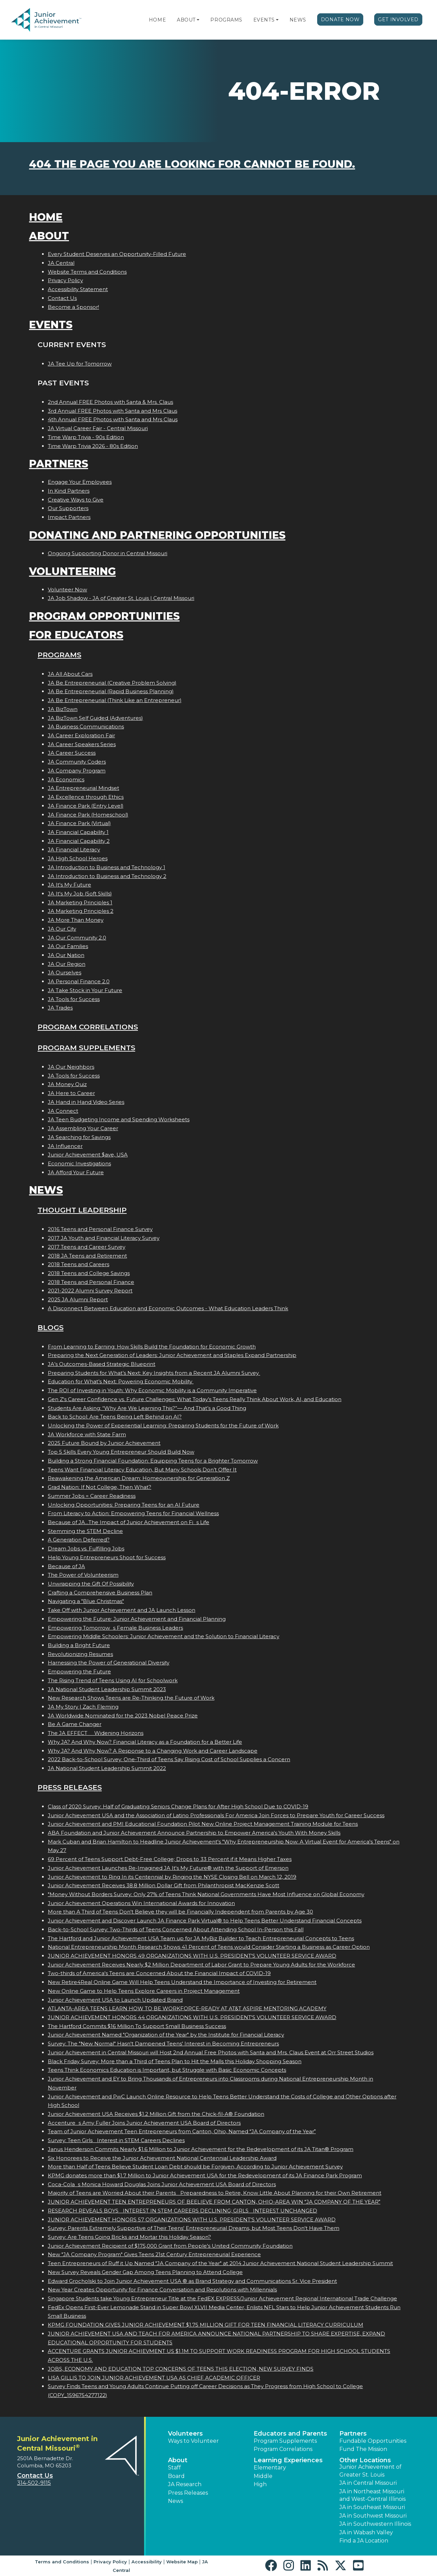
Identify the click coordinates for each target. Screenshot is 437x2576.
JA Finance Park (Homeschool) (88, 814)
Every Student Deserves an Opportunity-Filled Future (117, 254)
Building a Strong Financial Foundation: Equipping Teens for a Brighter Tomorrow (153, 1460)
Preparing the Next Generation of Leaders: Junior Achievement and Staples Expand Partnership (172, 1355)
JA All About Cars (70, 674)
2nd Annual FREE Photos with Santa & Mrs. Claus (110, 402)
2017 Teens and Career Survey (86, 1247)
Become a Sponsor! (73, 307)
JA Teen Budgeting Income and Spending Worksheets (118, 1119)
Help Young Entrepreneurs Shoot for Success (107, 1557)
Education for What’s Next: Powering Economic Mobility (121, 1381)
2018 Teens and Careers (78, 1264)
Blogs (51, 1327)
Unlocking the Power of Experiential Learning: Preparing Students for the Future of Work (163, 1425)
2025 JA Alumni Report (78, 1299)
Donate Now (340, 19)
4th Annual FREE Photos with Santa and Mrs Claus (113, 419)
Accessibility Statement (78, 289)
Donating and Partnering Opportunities (157, 535)
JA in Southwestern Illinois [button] (375, 2524)
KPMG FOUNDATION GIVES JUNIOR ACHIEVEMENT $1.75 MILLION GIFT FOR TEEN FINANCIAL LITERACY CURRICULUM (205, 2324)
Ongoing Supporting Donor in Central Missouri (107, 553)
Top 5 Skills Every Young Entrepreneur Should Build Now (121, 1452)
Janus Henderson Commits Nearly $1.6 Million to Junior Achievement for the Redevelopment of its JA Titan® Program (200, 2149)
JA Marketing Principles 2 (80, 911)
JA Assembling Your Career (83, 1128)
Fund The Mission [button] (363, 2449)
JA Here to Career (71, 1093)
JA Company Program (76, 770)
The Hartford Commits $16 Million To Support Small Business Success (137, 2026)
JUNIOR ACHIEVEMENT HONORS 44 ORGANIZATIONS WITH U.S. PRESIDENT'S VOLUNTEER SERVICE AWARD (192, 2017)
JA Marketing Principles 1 (80, 902)
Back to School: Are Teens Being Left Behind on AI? (115, 1416)
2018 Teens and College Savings (89, 1273)
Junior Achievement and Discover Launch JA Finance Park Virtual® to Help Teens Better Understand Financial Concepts (205, 1920)
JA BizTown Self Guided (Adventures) (95, 718)
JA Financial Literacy (74, 849)
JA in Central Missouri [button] (368, 2483)
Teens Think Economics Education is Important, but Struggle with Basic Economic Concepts (167, 2070)
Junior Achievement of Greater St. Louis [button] (370, 2471)
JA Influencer (65, 1146)
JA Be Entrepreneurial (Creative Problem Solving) (112, 683)
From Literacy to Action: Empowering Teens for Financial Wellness (133, 1513)
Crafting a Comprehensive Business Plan (100, 1592)
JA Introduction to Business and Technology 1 (106, 867)
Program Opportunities (104, 616)
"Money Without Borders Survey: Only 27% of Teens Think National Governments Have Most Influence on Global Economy (206, 1894)
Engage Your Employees (80, 482)
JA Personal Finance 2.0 (79, 981)
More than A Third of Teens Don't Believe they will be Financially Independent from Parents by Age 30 (180, 1911)
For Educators (76, 635)
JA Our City (62, 929)
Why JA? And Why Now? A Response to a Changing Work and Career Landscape (152, 1751)
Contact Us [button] (35, 2475)
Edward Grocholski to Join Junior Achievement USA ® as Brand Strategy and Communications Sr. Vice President (192, 2281)
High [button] (260, 2484)
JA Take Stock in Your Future (85, 990)
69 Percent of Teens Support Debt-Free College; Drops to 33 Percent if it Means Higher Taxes (170, 1859)
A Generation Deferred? (79, 1539)
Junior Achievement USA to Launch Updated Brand (115, 2000)
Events (263, 20)
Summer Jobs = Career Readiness (92, 1496)
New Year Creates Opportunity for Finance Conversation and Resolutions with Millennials (162, 2289)
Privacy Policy (65, 280)
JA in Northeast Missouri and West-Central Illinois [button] (372, 2495)
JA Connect (63, 1111)
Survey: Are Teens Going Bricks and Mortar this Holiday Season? (129, 2237)
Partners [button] (353, 2433)
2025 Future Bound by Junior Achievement (104, 1443)
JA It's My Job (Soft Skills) (80, 893)
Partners (58, 463)
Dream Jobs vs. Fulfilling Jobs (86, 1548)
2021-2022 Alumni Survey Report (90, 1290)
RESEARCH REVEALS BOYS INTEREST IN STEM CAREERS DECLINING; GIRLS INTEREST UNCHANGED (182, 2210)
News (298, 20)
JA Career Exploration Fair (81, 735)
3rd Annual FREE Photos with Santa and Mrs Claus (112, 411)
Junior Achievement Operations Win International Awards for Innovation (141, 1903)
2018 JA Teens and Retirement (87, 1255)
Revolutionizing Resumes (80, 1654)
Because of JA (66, 1566)
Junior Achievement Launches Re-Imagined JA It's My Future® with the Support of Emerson (168, 1868)
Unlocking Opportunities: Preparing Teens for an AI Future (123, 1505)
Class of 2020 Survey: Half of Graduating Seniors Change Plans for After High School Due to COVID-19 (178, 1806)
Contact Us (62, 298)
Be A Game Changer (74, 1724)
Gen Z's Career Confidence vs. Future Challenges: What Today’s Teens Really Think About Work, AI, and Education (194, 1399)
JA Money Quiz (67, 1084)
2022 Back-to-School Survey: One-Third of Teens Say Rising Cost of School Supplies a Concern (169, 1759)
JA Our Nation (66, 955)
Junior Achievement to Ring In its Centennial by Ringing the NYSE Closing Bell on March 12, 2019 (172, 1877)
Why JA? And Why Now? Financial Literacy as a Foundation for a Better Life (145, 1742)
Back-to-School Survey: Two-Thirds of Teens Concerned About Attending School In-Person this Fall (176, 1929)
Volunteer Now (67, 589)
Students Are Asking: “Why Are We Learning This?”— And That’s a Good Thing (147, 1408)
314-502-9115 (34, 2483)
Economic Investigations (79, 1163)
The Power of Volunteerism (83, 1575)
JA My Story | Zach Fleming (83, 1706)
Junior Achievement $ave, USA (88, 1154)
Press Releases (70, 1787)
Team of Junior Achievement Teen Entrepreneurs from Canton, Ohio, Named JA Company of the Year (182, 2131)
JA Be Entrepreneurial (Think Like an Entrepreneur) (115, 700)
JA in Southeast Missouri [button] (372, 2507)
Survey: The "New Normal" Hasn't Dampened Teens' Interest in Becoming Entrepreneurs (163, 2043)
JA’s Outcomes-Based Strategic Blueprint (101, 1364)
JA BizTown (62, 709)
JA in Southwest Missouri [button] (373, 2515)
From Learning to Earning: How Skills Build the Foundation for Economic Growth (152, 1346)
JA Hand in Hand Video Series (86, 1102)
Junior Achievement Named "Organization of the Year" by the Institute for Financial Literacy (166, 2034)
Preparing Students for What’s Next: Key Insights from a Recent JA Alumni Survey (154, 1373)
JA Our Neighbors (71, 1067)
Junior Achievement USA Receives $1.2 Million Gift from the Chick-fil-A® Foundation (156, 2114)
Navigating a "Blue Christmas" (86, 1601)
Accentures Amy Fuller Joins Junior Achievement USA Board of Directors (144, 2123)
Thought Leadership (82, 1210)
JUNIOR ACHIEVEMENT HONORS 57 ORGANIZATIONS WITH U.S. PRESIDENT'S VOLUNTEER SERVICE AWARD (192, 2219)
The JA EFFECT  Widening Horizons (95, 1733)
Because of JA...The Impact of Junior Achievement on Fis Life (128, 1522)
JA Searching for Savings (79, 1137)
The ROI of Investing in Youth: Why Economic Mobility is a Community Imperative (152, 1390)
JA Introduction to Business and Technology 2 (107, 876)
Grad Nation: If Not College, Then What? (99, 1487)
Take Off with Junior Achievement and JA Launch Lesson (121, 1610)
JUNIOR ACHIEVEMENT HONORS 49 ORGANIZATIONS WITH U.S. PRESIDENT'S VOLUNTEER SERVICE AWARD (192, 1955)
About (186, 20)
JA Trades (60, 1007)
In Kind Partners (68, 491)
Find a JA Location (363, 2540)
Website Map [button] (182, 2561)
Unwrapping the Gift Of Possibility (91, 1583)
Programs (226, 20)
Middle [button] (263, 2476)
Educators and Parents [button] (290, 2433)
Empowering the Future (79, 1671)
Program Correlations (88, 1027)
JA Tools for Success (74, 999)
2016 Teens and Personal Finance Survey (100, 1229)
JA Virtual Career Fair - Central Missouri (98, 428)
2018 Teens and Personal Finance (91, 1282)
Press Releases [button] (188, 2493)
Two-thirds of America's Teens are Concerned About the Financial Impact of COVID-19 (159, 1973)
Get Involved (398, 19)
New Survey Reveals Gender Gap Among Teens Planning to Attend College (145, 2272)
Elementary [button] (270, 2467)
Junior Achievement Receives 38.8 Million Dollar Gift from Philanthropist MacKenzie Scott (163, 1885)
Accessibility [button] (146, 2561)
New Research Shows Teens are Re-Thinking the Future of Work (131, 1698)
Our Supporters (68, 508)
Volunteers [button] (185, 2433)
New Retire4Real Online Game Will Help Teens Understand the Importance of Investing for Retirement (182, 1982)
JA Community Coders (77, 761)
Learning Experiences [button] (288, 2460)
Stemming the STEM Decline (85, 1531)
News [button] (175, 2501)
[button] (198, 20)
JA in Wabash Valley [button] (366, 2532)
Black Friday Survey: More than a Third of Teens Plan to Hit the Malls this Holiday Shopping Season (174, 2061)
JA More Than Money (75, 920)
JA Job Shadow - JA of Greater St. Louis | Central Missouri (121, 598)
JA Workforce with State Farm (87, 1434)
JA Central (61, 263)
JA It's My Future (69, 884)
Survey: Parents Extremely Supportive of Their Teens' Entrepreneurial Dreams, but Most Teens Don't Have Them (193, 2228)
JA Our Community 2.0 (77, 937)
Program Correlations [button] (283, 2449)
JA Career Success (72, 753)
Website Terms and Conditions (87, 272)
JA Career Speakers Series (82, 744)
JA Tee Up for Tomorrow (80, 363)
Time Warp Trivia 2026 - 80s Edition (93, 446)
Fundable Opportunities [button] (372, 2441)
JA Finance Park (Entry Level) (86, 806)
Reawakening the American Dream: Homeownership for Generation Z (139, 1478)
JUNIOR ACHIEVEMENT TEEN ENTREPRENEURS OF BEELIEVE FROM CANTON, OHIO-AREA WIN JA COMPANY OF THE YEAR (214, 2201)
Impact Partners (69, 517)
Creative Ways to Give (75, 499)
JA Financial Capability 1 (78, 832)
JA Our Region (66, 964)
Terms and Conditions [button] (62, 2561)
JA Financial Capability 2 (79, 841)
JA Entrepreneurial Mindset (83, 788)
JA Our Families (68, 946)
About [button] (177, 2460)
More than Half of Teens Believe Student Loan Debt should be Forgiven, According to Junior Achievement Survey (195, 2166)
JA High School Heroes (78, 858)
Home (157, 20)
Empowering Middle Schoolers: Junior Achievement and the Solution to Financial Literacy (163, 1636)
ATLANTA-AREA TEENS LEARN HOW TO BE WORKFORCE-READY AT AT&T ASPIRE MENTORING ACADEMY (187, 2008)
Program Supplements (86, 1047)
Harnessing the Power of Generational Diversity (108, 1662)
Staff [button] (174, 2467)
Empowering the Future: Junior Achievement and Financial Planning (137, 1619)
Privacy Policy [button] (110, 2561)
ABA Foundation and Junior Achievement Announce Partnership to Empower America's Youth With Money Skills (194, 1833)
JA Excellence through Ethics (86, 797)
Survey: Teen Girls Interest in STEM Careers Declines (116, 2140)
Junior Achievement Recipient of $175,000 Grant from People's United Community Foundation (170, 2246)
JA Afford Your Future (76, 1172)
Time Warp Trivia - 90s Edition (86, 437)
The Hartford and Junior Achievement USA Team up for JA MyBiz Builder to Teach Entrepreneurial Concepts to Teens (201, 1938)
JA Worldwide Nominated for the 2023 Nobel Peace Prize (123, 1715)
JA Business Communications (86, 726)
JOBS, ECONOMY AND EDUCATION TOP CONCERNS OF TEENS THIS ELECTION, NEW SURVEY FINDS (180, 2369)
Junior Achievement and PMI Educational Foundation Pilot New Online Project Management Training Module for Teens (203, 1824)
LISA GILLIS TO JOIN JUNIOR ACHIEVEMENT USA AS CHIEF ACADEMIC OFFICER (154, 2377)
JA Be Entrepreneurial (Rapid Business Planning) (111, 691)
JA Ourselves (64, 972)
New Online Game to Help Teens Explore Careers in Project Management (144, 1991)
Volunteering (72, 571)
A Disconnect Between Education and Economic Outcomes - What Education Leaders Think (168, 1308)
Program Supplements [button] (285, 2441)
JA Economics (66, 779)
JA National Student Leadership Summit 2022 (107, 1768)
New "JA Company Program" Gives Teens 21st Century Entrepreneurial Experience (154, 2254)
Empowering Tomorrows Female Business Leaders (115, 1628)
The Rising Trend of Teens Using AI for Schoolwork (113, 1680)
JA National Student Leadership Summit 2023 (107, 1689)
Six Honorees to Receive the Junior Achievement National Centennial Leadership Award (162, 2158)
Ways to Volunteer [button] (193, 2441)
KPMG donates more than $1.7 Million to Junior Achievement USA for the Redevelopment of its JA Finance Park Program (205, 2175)
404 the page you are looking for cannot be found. (192, 164)
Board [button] (176, 2476)
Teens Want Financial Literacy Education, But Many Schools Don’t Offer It (142, 1469)
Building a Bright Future (79, 1645)
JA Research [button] (184, 2484)
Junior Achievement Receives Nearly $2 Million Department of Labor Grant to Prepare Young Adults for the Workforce (201, 1964)
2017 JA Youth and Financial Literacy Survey (103, 1238)
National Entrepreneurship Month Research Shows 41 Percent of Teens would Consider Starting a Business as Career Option (209, 1947)
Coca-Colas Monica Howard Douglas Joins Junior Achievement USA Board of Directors (162, 2184)
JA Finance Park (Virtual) (79, 823)
